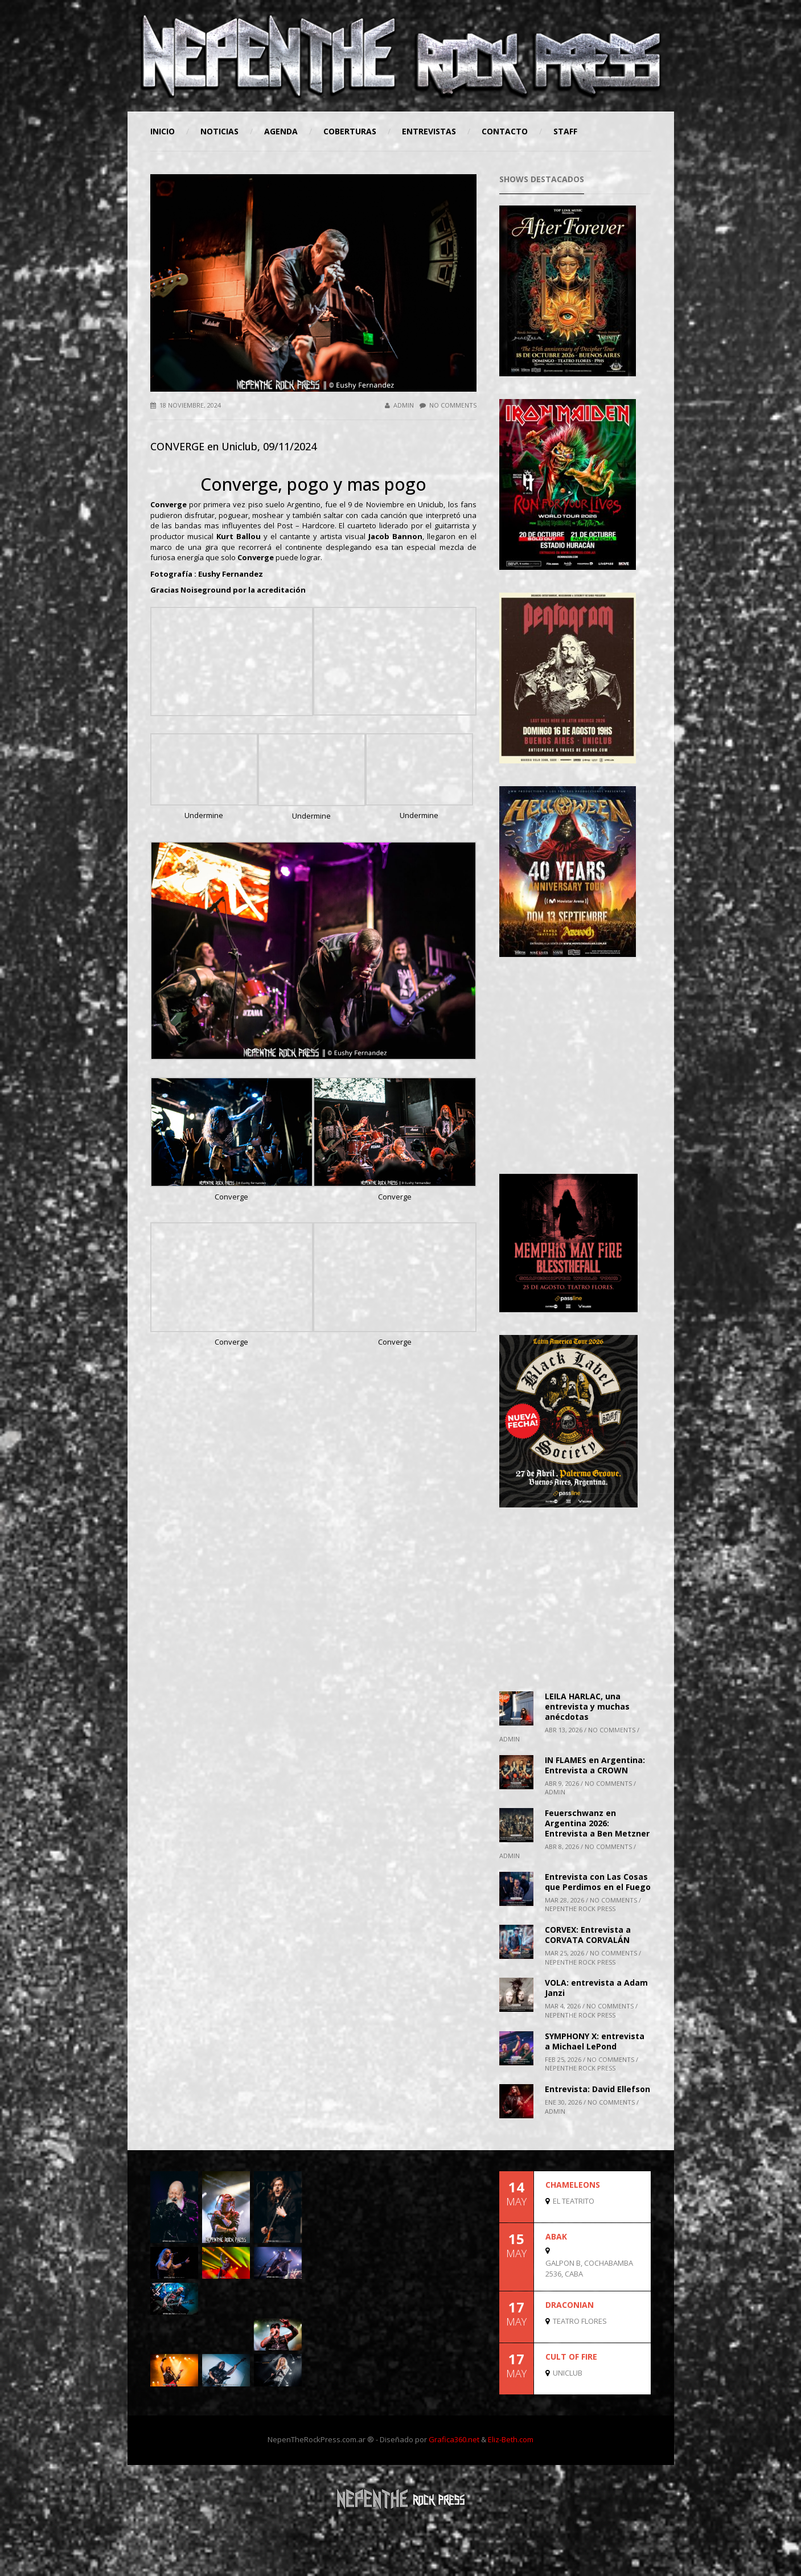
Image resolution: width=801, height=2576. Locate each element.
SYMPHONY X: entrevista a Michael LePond (594, 2041)
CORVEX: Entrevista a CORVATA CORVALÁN (588, 1934)
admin (399, 405)
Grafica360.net (454, 2439)
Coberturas (349, 131)
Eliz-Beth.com (510, 2439)
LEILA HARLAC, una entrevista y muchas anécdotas (587, 1706)
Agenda (281, 131)
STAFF (565, 131)
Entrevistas (429, 131)
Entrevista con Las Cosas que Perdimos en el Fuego (598, 1881)
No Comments (448, 405)
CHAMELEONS (572, 2184)
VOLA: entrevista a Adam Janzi (596, 1987)
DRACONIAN (569, 2304)
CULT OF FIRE (571, 2356)
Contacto (505, 131)
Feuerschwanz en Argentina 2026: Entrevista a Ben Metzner (597, 1823)
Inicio (162, 131)
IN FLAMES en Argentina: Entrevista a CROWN (595, 1765)
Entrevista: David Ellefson (597, 2089)
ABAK (556, 2236)
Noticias (219, 131)
